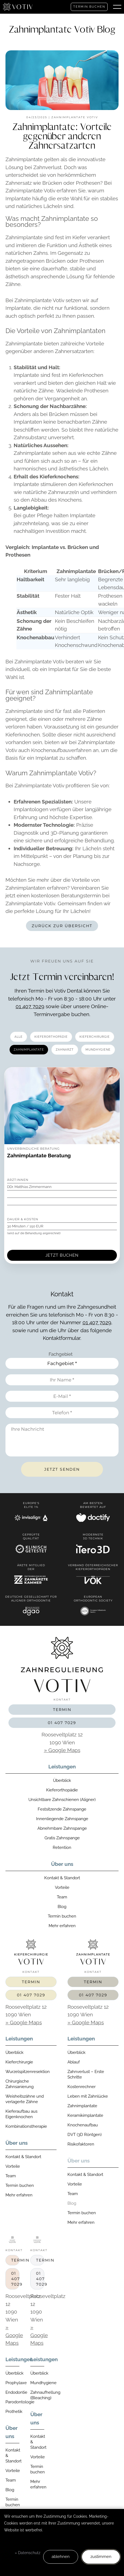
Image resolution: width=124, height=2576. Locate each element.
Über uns (62, 1864)
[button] (117, 7)
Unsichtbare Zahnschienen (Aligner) (62, 1799)
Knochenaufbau (82, 2125)
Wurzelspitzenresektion (27, 2071)
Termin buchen (89, 6)
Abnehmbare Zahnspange (62, 1828)
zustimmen (100, 2556)
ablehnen (61, 2556)
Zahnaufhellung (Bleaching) (37, 2395)
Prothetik (12, 2411)
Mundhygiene (37, 2382)
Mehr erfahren (62, 1925)
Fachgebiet (61, 1354)
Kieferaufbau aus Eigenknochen (21, 2114)
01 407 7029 (30, 1006)
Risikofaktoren (80, 2144)
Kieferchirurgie (19, 2062)
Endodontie (12, 2392)
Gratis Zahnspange (62, 1837)
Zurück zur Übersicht (62, 925)
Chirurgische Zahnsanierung (19, 2084)
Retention (62, 1847)
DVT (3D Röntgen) (84, 2134)
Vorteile (62, 1887)
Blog (62, 1906)
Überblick (62, 1780)
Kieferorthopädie (62, 1790)
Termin (62, 1709)
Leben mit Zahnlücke (87, 2096)
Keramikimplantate (85, 2115)
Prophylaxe (12, 2382)
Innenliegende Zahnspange (62, 1818)
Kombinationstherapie (26, 2126)
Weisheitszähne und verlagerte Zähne (24, 2099)
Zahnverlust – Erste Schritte (85, 2074)
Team (62, 1897)
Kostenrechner (81, 2086)
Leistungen (62, 1766)
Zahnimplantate (82, 2105)
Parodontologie (12, 2401)
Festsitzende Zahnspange (62, 1809)
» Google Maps (62, 1750)
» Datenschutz (27, 2553)
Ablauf (73, 2062)
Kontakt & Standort (62, 1877)
